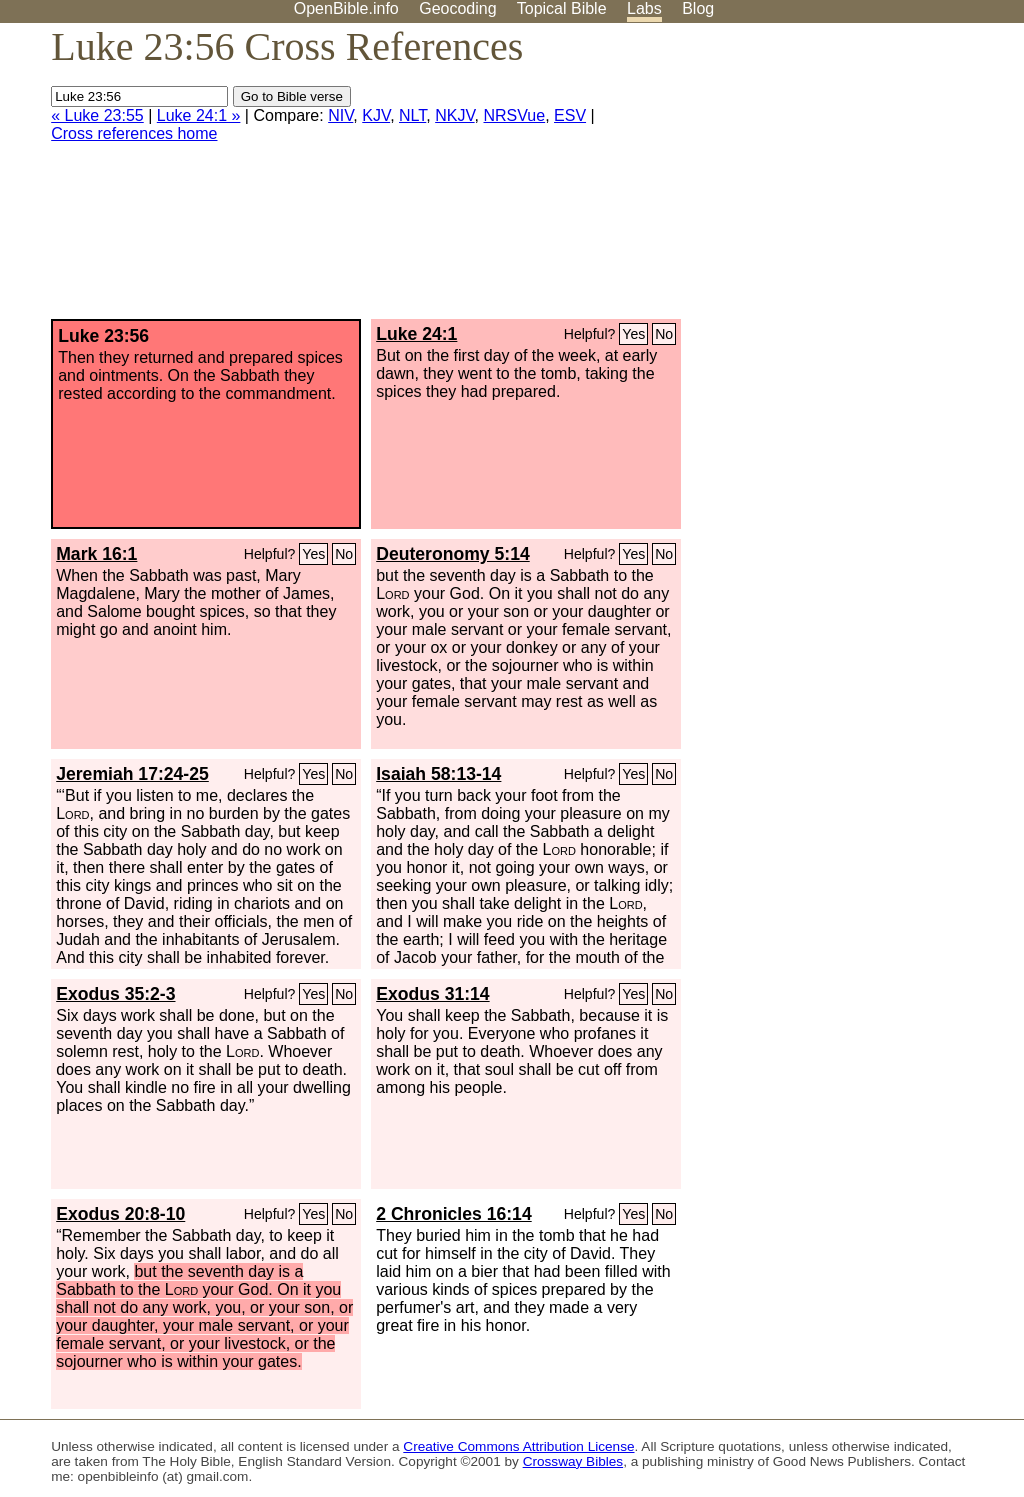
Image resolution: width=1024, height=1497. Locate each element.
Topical (562, 8)
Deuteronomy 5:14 (453, 554)
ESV (570, 115)
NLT (412, 115)
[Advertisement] (822, 179)
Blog (698, 8)
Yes (633, 334)
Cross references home (134, 133)
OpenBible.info (346, 8)
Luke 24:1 (416, 334)
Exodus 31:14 (432, 994)
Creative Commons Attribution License (518, 1446)
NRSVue (515, 115)
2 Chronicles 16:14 (453, 1214)
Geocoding (457, 8)
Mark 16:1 (96, 554)
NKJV (454, 115)
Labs (644, 8)
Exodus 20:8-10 (120, 1214)
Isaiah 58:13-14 (438, 774)
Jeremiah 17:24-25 (132, 774)
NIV (340, 115)
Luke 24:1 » (199, 115)
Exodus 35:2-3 (115, 994)
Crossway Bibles (573, 1461)
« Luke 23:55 (97, 115)
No (664, 334)
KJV (376, 115)
